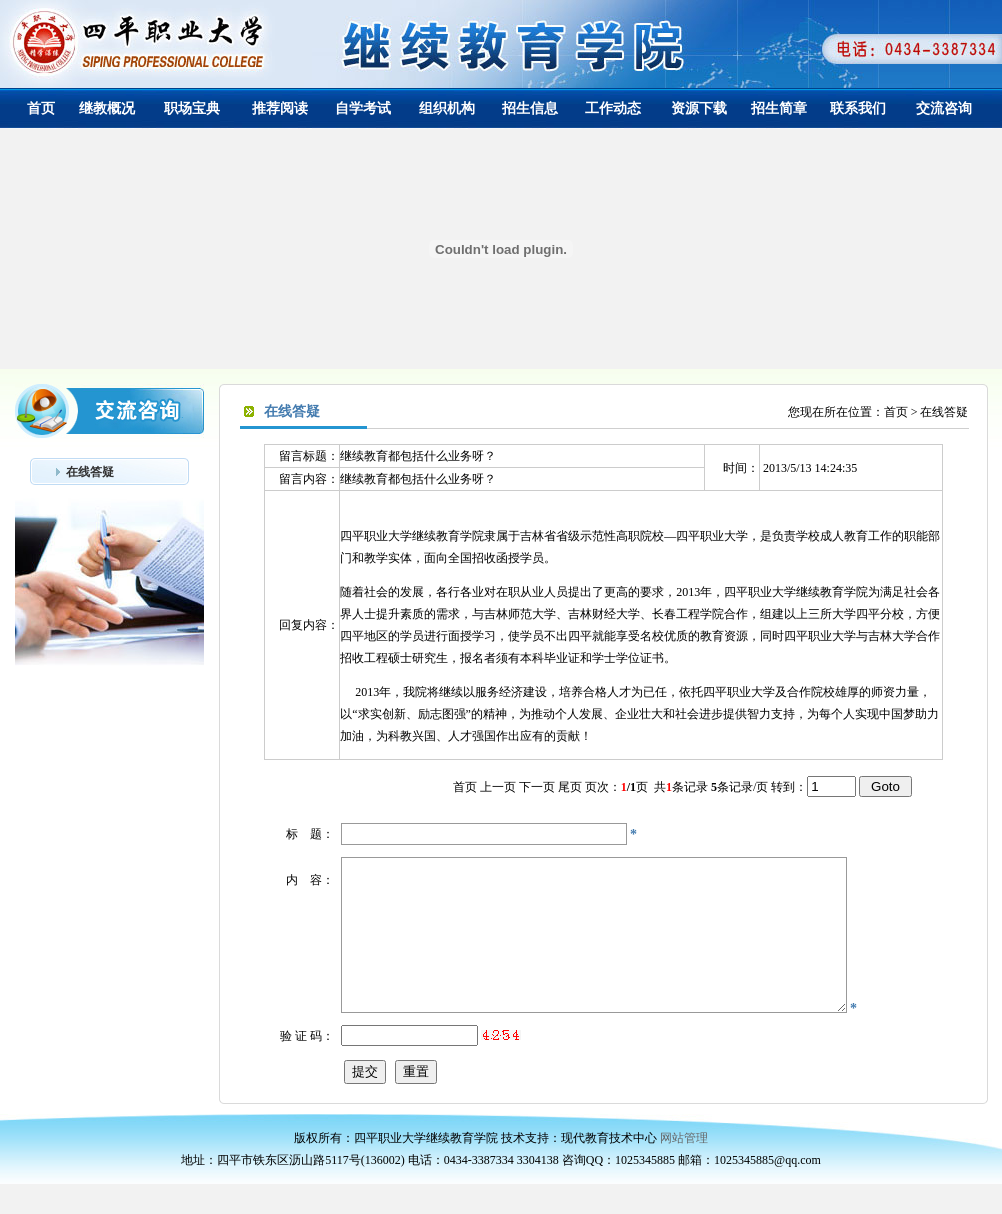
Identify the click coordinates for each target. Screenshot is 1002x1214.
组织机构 (447, 108)
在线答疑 (90, 472)
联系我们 (858, 108)
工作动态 (613, 108)
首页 (41, 108)
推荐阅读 (280, 108)
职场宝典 (192, 108)
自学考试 (363, 108)
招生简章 (779, 108)
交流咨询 (944, 108)
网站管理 (684, 1168)
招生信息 (530, 108)
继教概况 (107, 108)
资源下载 (699, 108)
